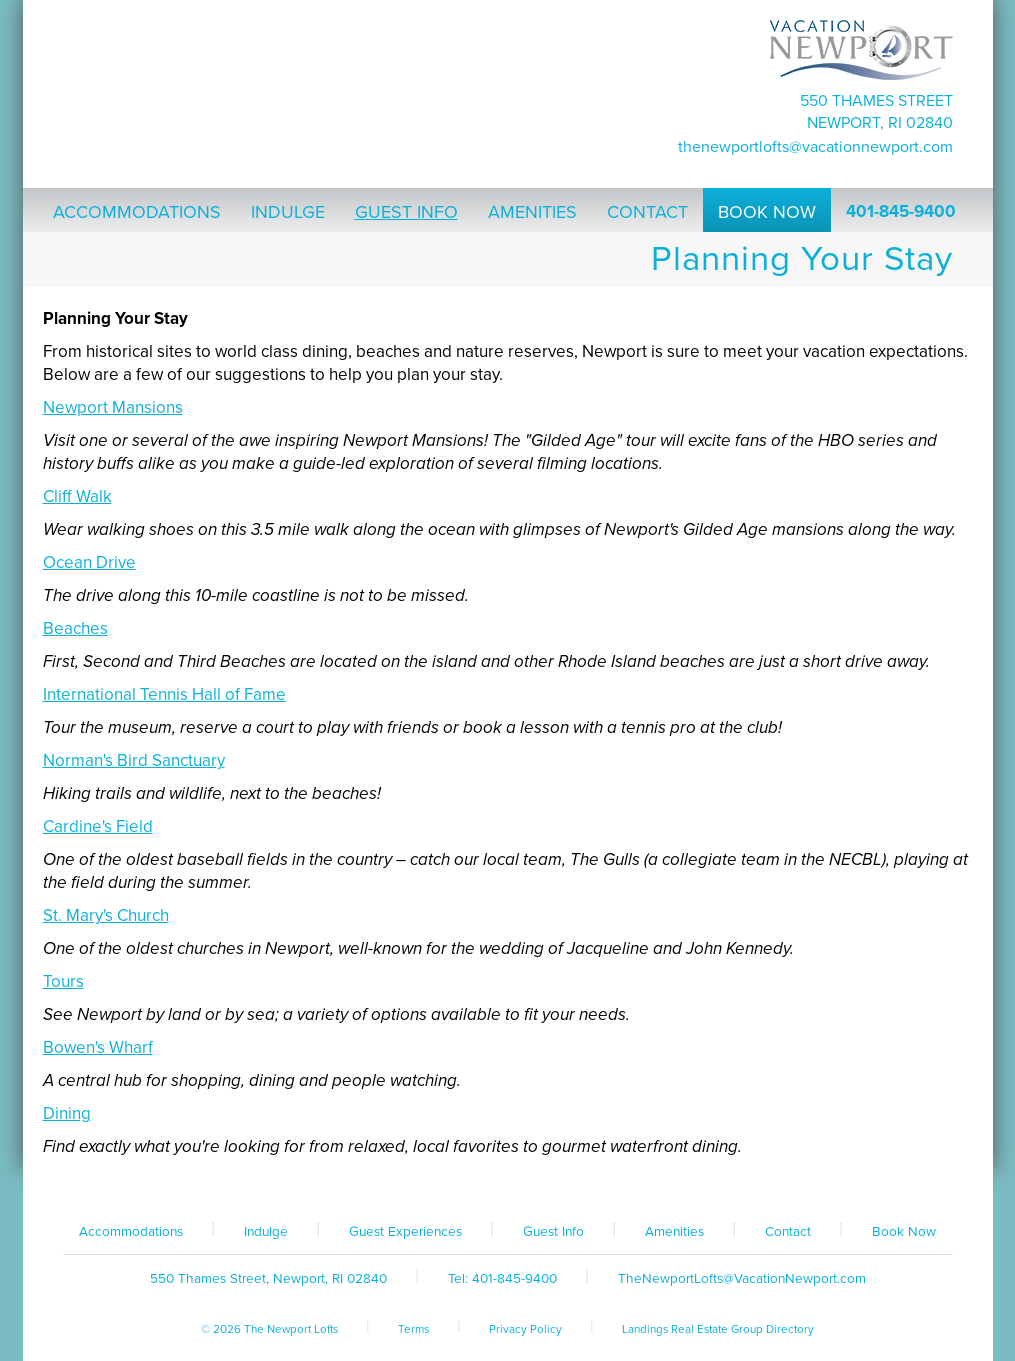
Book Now (904, 1232)
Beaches (75, 628)
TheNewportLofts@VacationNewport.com (815, 147)
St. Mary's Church (106, 915)
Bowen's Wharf (98, 1047)
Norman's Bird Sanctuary (134, 760)
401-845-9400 (901, 211)
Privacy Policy (525, 1329)
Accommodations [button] (137, 212)
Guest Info (553, 1232)
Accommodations (131, 1232)
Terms (413, 1329)
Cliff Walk (77, 496)
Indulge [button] (288, 212)
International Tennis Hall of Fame (164, 694)
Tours (63, 981)
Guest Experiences (405, 1232)
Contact (788, 1232)
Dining (67, 1113)
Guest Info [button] (406, 212)
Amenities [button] (532, 212)
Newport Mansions (113, 407)
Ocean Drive (89, 562)
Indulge (266, 1232)
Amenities (674, 1232)
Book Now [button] (767, 212)
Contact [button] (647, 212)
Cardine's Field (98, 826)
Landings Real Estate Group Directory (718, 1329)
